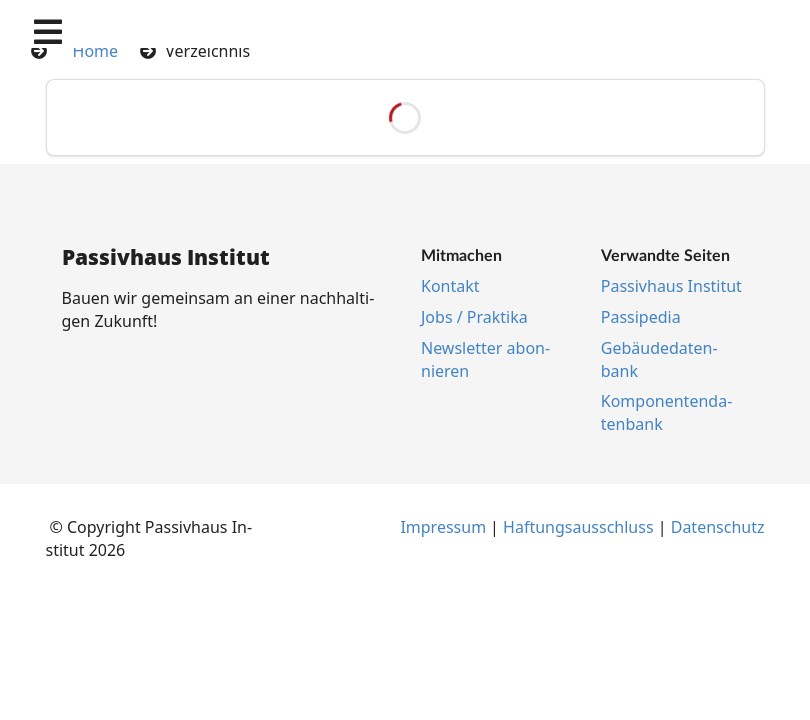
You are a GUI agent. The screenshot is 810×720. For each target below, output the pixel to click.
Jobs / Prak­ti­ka (474, 317)
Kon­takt (450, 286)
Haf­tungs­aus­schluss (578, 527)
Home (96, 51)
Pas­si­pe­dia (641, 317)
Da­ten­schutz (718, 527)
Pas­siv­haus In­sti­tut (671, 286)
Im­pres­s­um (443, 527)
